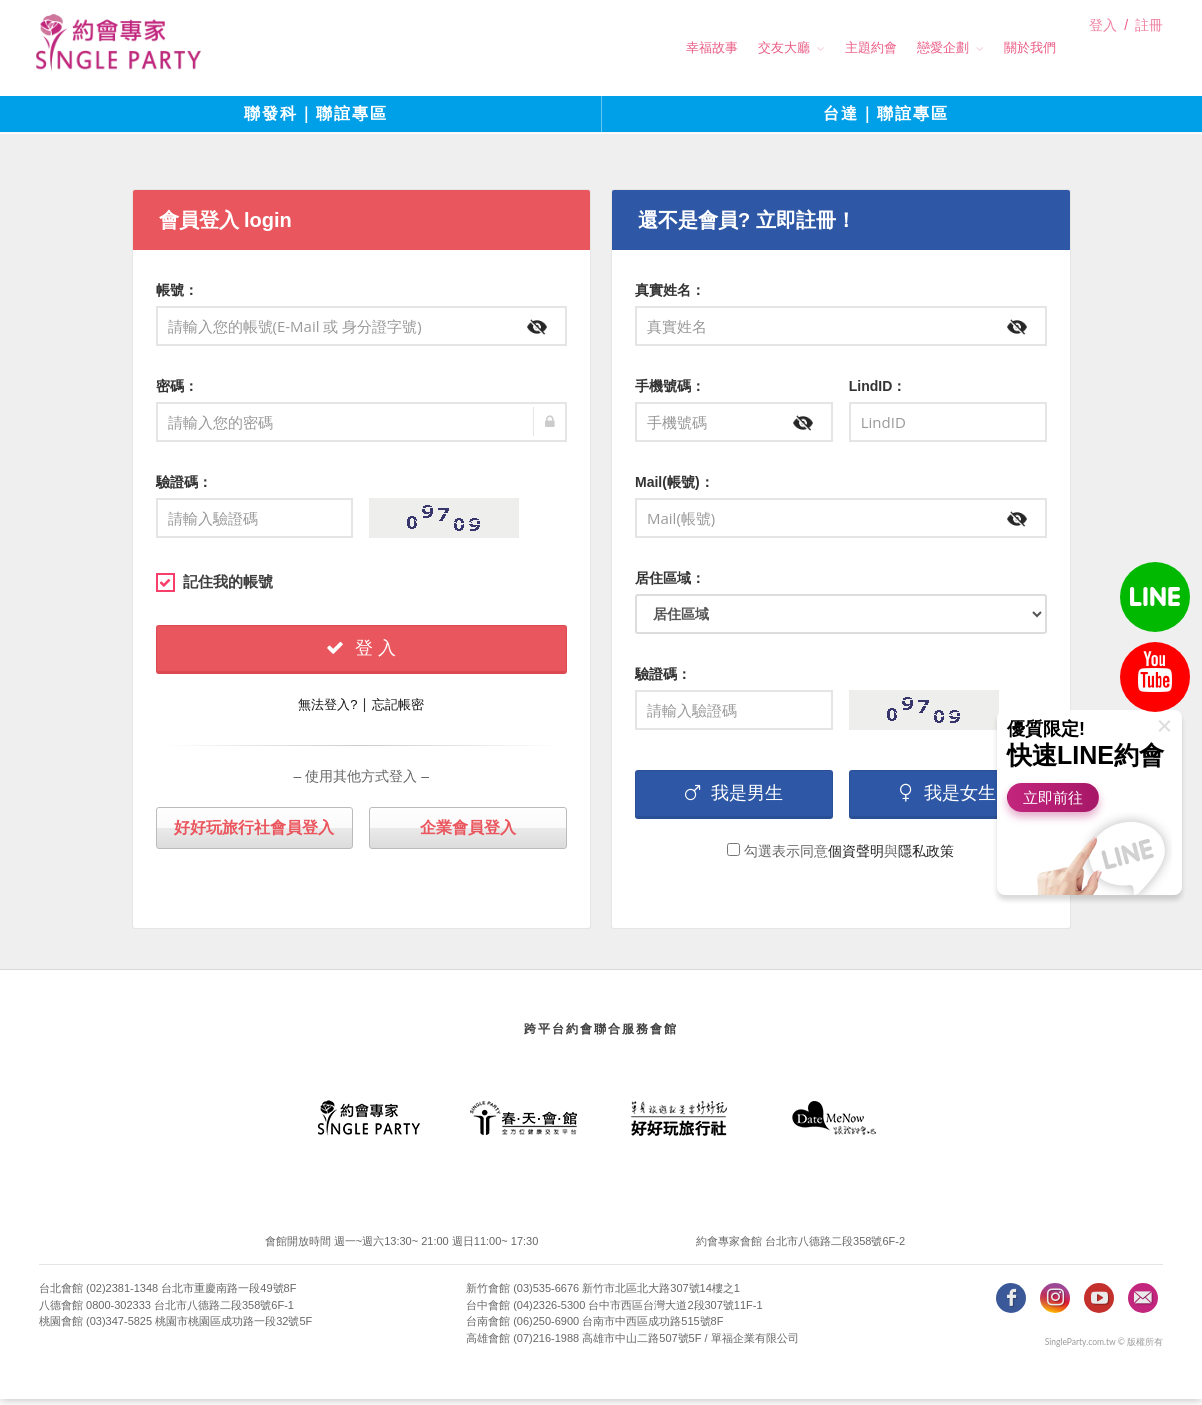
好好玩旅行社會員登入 (254, 832)
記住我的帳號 (214, 587)
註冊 (1149, 49)
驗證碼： (184, 487)
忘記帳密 (398, 709)
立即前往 (1056, 797)
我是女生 (948, 798)
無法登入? (327, 709)
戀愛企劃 (907, 47)
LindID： (878, 391)
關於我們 (994, 47)
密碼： (177, 391)
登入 (1103, 49)
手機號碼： (670, 391)
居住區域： (670, 583)
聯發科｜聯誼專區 (316, 119)
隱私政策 (926, 856)
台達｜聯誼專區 (886, 119)
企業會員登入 (468, 832)
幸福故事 (676, 47)
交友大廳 (748, 47)
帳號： (177, 295)
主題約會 (835, 47)
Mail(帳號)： (674, 487)
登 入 (361, 653)
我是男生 (734, 798)
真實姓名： (670, 295)
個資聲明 (856, 856)
